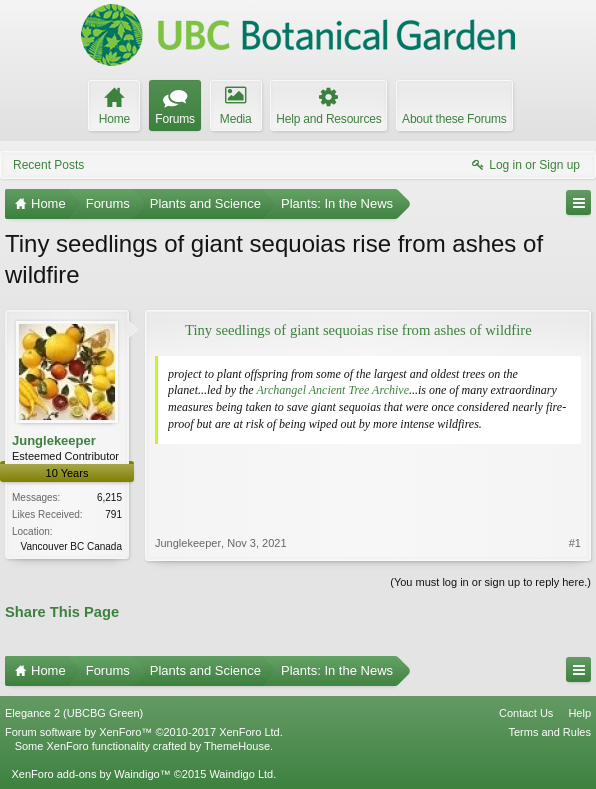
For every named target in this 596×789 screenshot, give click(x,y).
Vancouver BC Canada (71, 546)
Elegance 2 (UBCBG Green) (74, 713)
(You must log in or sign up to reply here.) (490, 582)
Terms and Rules (549, 732)
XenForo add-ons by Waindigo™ (90, 774)
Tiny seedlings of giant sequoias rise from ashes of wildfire (358, 330)
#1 (575, 543)
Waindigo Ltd (241, 774)
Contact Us (526, 713)
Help (579, 713)
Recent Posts (48, 165)
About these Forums (454, 119)
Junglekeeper (54, 440)
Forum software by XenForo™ (144, 732)
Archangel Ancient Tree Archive (332, 390)
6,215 (109, 497)
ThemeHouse (237, 746)
